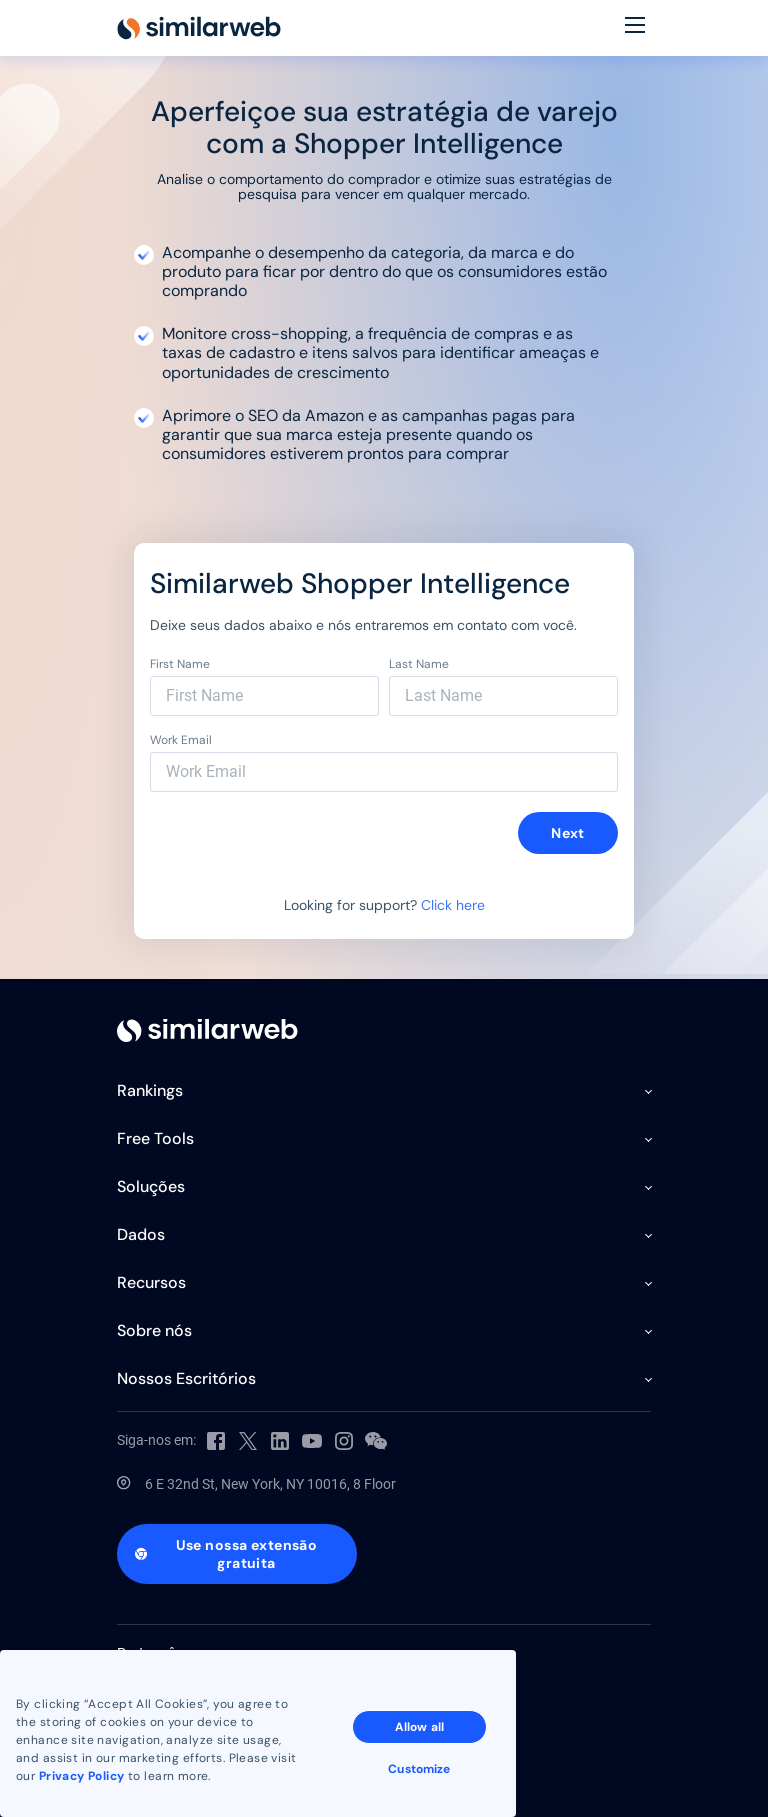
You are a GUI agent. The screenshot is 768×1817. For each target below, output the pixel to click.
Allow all (419, 1727)
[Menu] (635, 28)
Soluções (151, 1186)
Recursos (151, 1282)
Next (568, 833)
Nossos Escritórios (186, 1378)
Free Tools (155, 1138)
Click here (453, 905)
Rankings (150, 1090)
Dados (141, 1234)
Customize (419, 1769)
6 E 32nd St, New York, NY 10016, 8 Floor (270, 1484)
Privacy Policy (82, 1776)
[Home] (199, 28)
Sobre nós (154, 1330)
